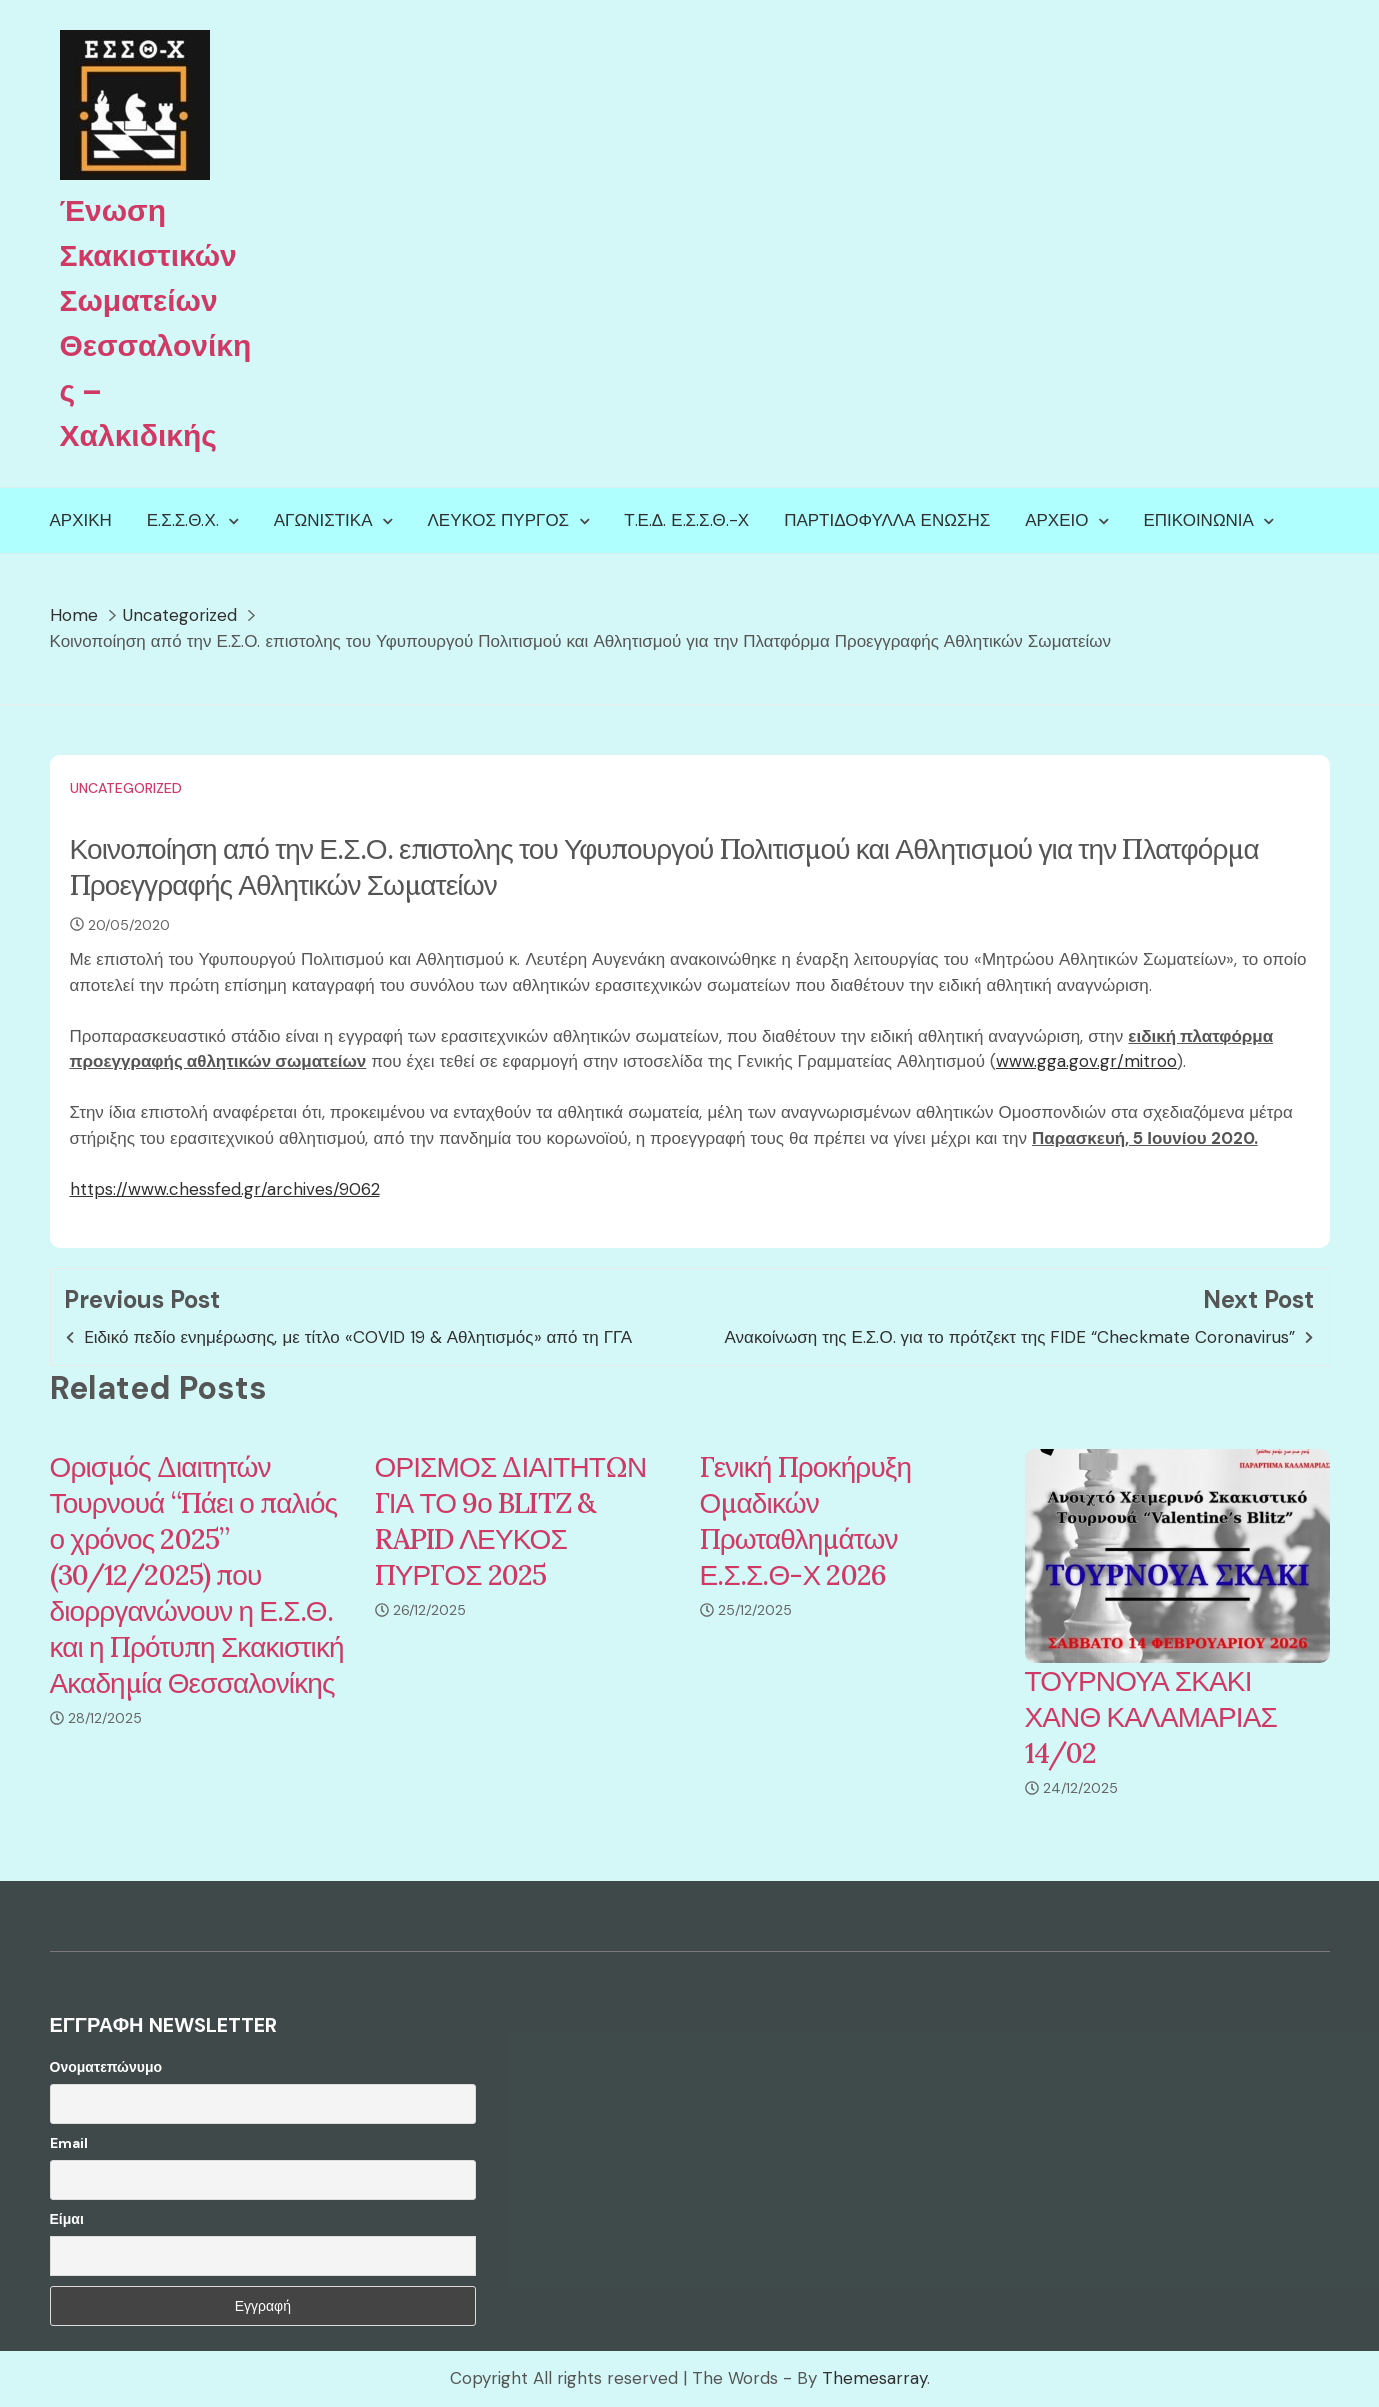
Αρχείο (1056, 520)
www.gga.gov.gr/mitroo (1086, 1061)
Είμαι (67, 2219)
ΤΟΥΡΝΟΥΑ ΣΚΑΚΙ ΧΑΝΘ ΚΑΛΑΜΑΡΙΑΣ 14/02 (1151, 1717)
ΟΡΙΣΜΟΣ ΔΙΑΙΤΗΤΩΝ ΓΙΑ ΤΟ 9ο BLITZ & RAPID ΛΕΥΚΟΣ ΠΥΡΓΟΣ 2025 (511, 1521)
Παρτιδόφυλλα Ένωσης (887, 520)
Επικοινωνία (1199, 520)
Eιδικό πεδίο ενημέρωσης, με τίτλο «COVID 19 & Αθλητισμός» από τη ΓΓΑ (358, 1337)
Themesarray (874, 2378)
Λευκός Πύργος (499, 520)
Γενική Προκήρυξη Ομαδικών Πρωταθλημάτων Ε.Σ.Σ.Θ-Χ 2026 (806, 1521)
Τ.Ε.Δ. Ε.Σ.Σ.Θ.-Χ (686, 520)
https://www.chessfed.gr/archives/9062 (225, 1189)
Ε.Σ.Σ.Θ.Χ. (183, 520)
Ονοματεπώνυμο (106, 2067)
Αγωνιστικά (323, 520)
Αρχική (81, 520)
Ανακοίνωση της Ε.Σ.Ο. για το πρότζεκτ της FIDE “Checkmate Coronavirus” (1010, 1337)
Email (69, 2143)
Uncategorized (126, 788)
